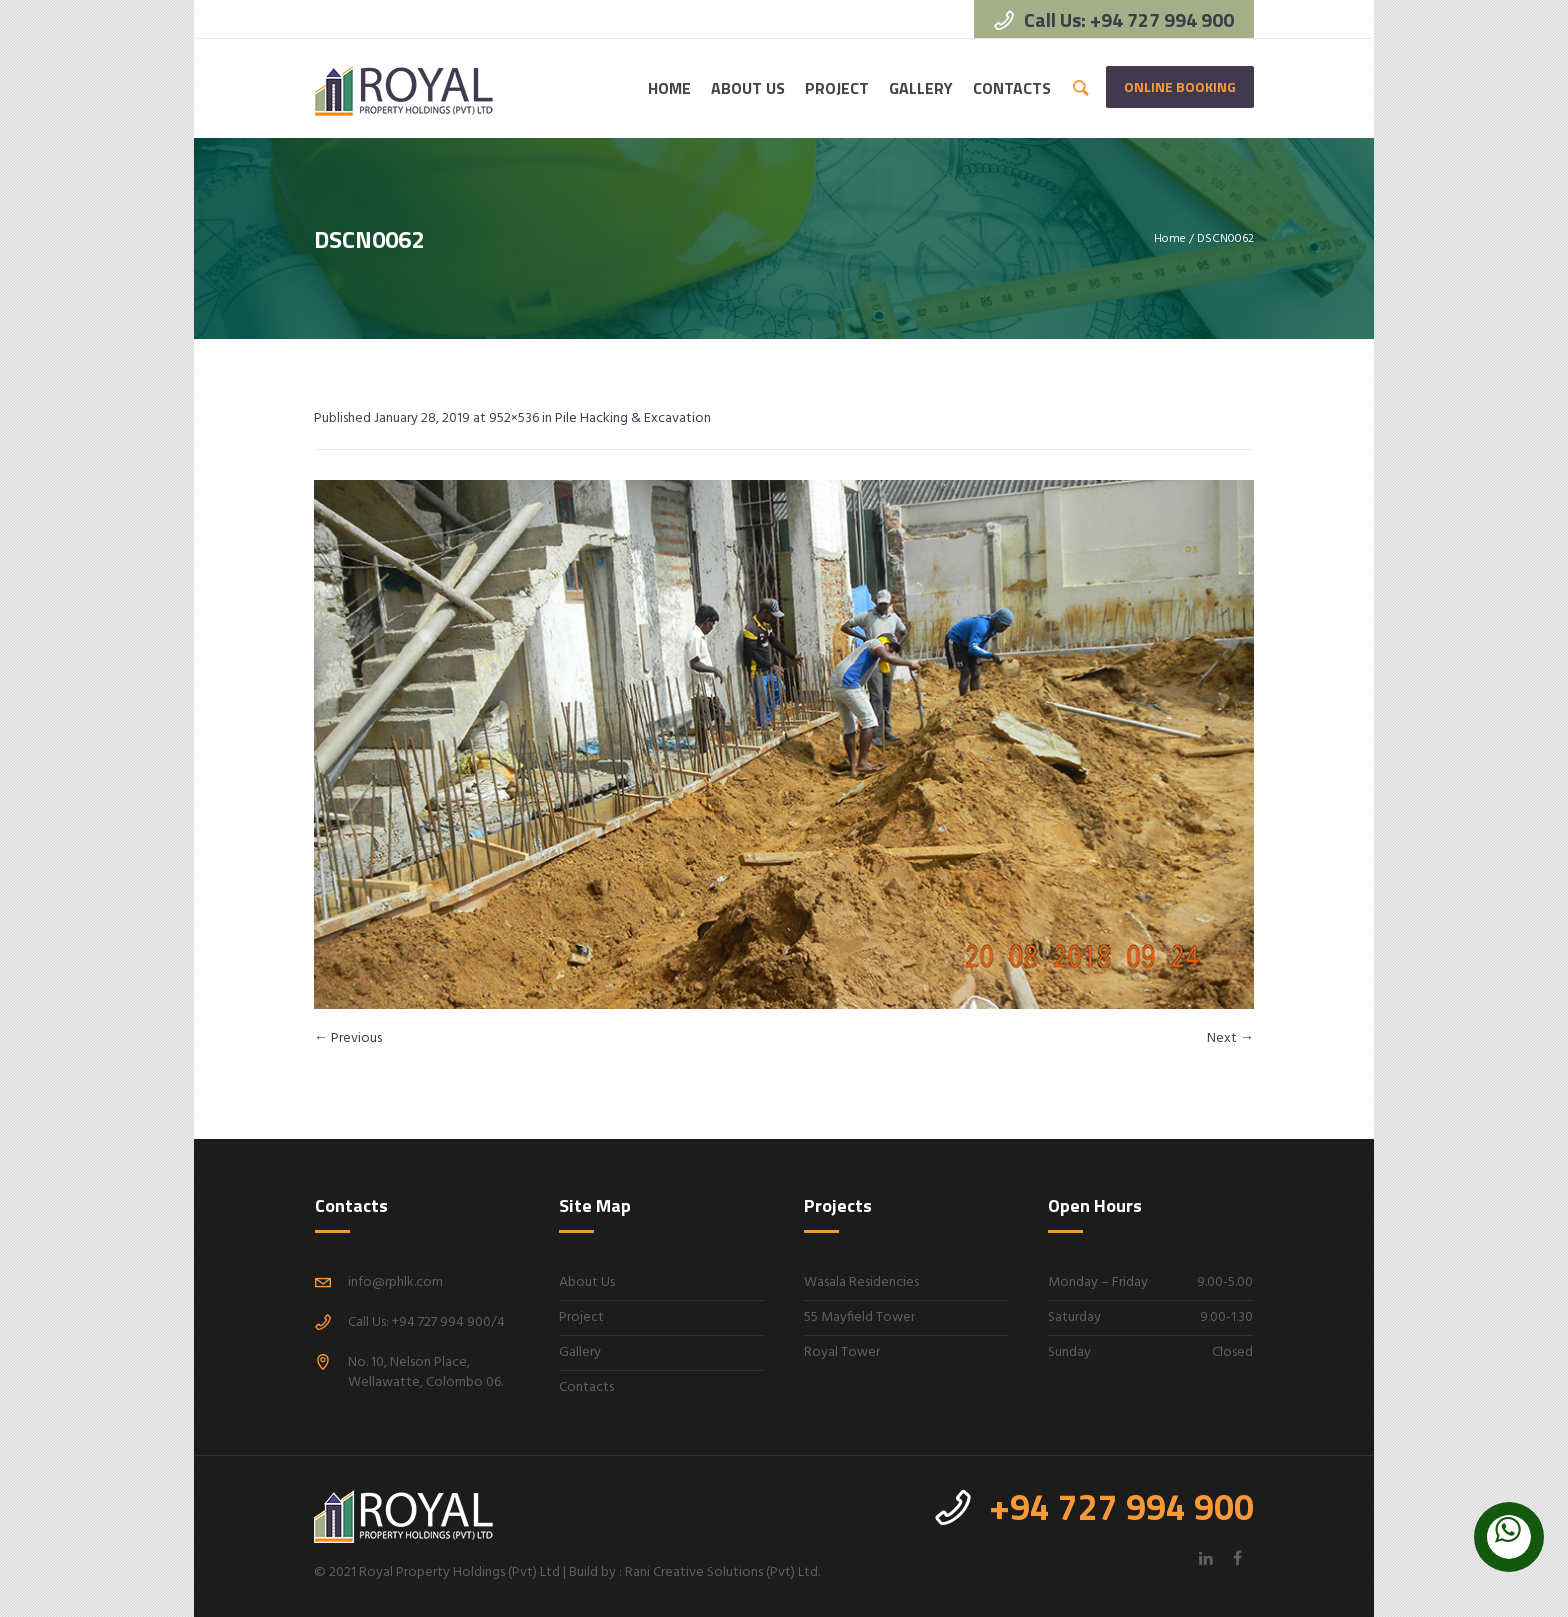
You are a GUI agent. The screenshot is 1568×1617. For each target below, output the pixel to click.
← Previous (348, 1038)
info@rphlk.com (395, 1282)
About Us (587, 1282)
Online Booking (1180, 86)
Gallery (580, 1352)
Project (581, 1317)
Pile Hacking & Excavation (633, 418)
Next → (1230, 1038)
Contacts (586, 1387)
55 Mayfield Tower (859, 1317)
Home (1170, 239)
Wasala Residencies (861, 1282)
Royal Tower (842, 1352)
